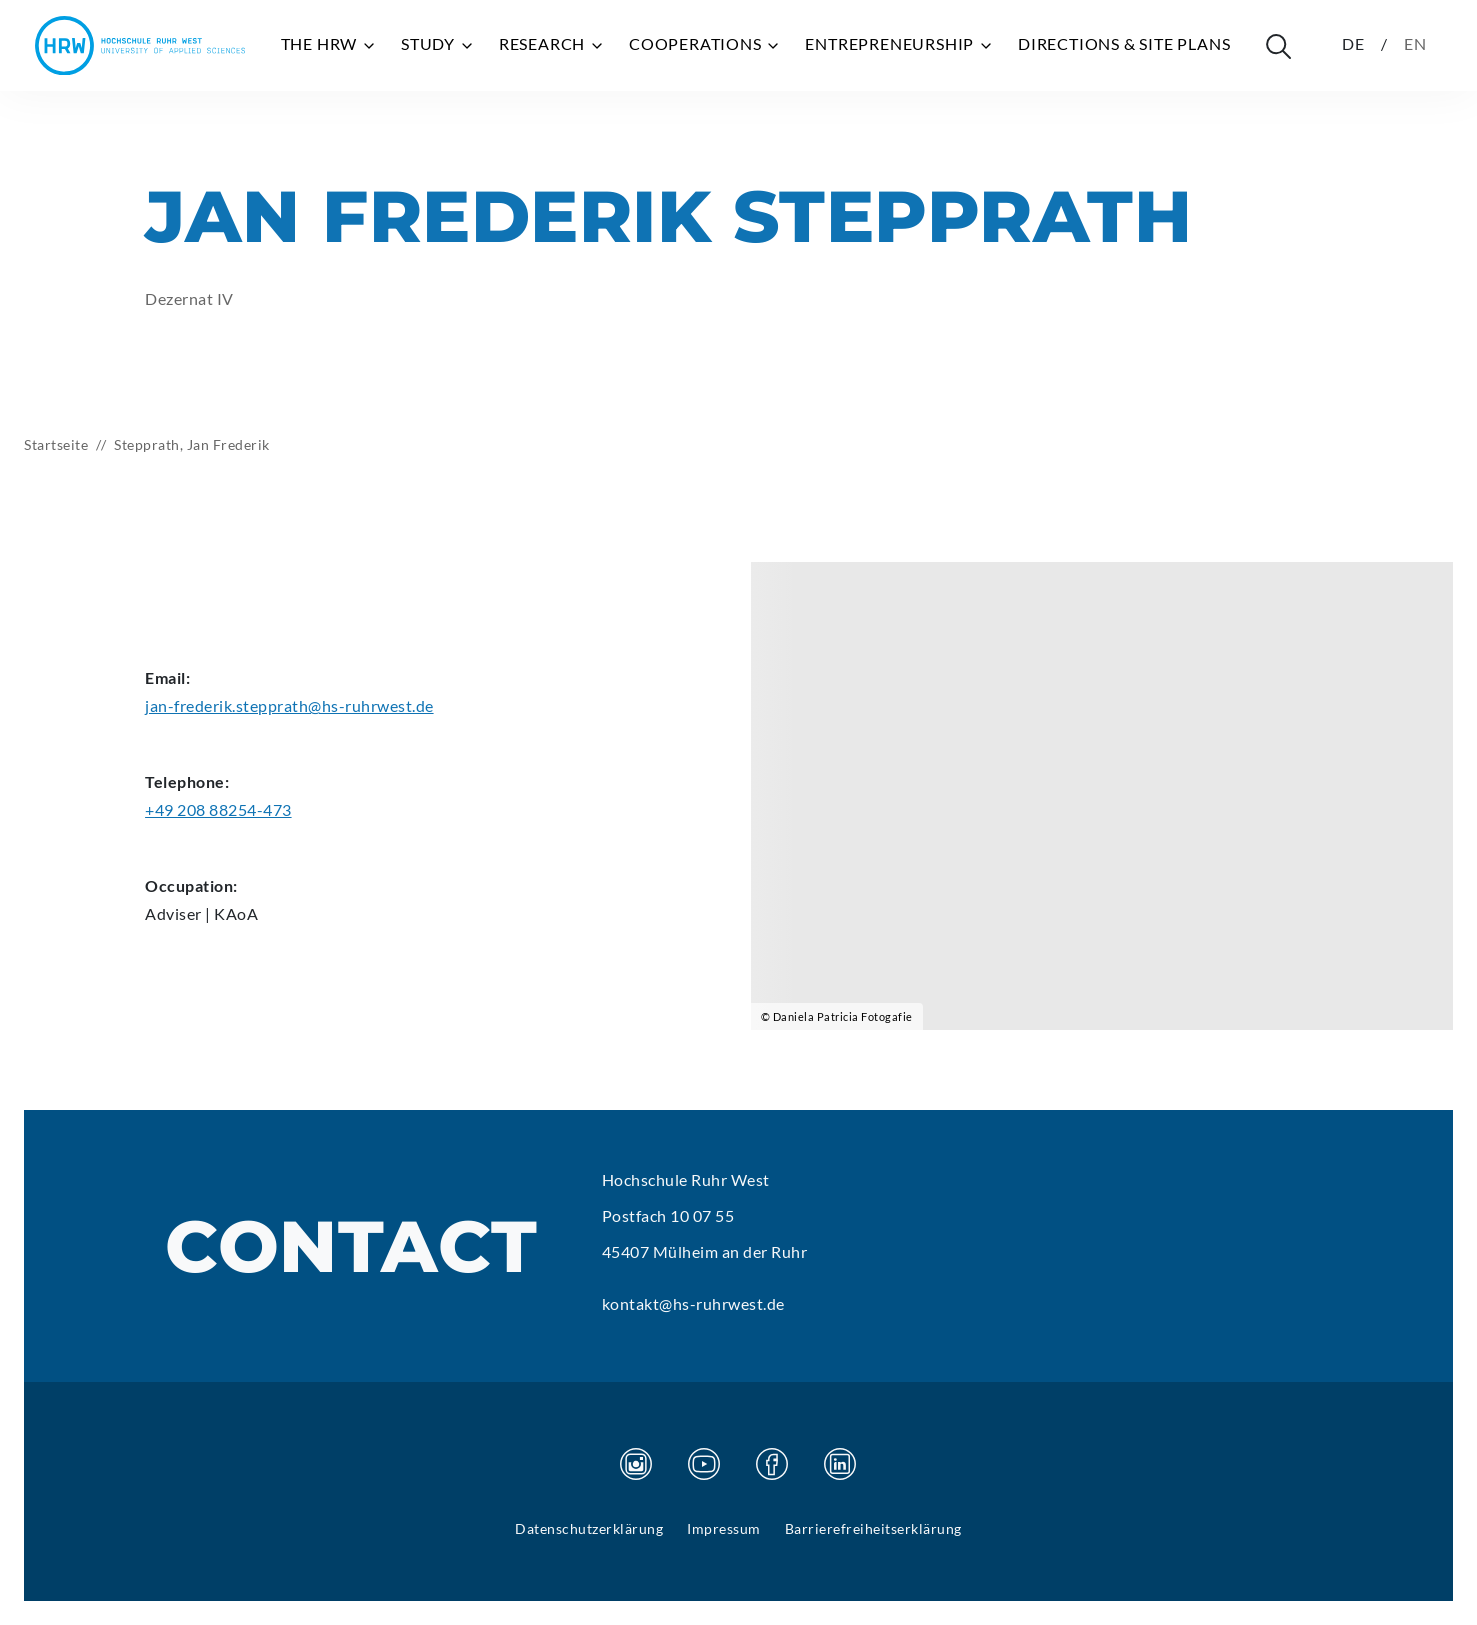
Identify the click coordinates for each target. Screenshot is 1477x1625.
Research (552, 44)
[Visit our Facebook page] (772, 1464)
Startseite (56, 444)
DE (1353, 43)
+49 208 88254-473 (218, 809)
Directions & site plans (1124, 43)
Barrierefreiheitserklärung (873, 1528)
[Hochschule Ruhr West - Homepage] (140, 45)
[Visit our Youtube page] (704, 1464)
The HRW (329, 44)
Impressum (724, 1528)
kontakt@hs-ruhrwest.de (693, 1303)
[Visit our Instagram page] (636, 1464)
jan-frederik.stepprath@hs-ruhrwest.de (289, 705)
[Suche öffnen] (1278, 46)
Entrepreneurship (899, 44)
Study (438, 44)
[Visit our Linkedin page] (840, 1464)
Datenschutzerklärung (589, 1528)
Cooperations (705, 44)
